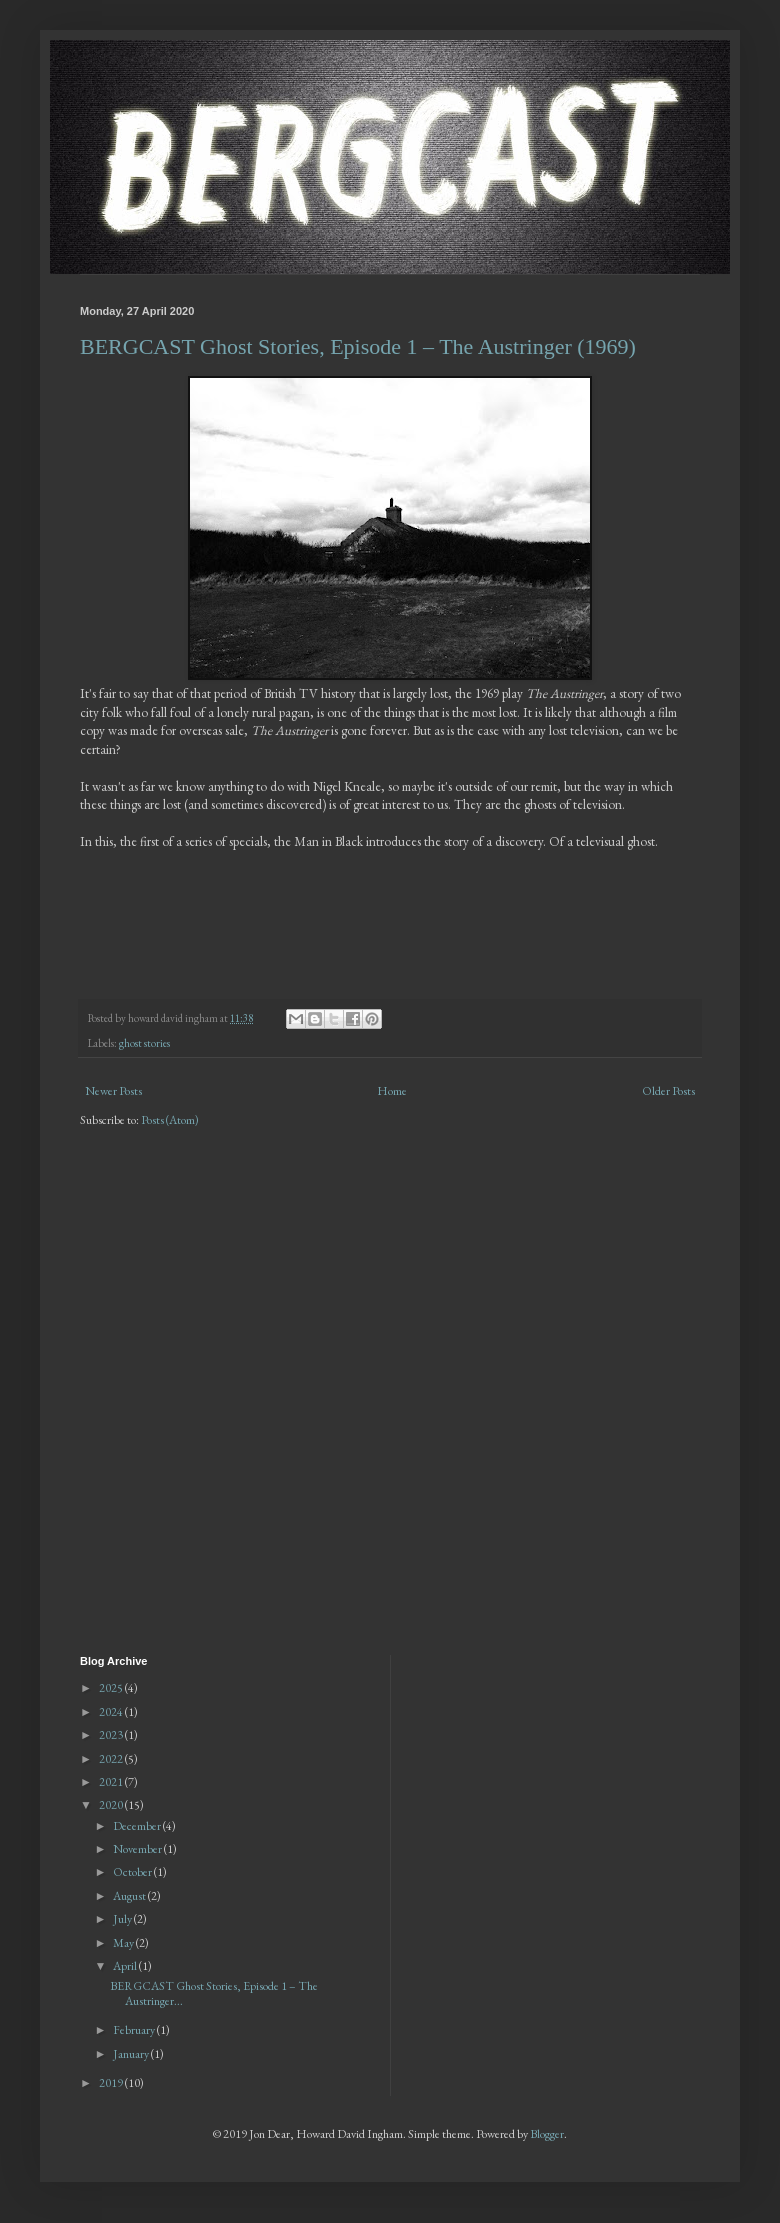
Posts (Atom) (170, 1120)
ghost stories (144, 1043)
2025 (112, 1688)
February (135, 2030)
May (124, 1943)
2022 (112, 1759)
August (130, 1896)
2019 (112, 2083)
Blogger (547, 2134)
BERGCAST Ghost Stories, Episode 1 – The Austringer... (214, 1993)
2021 (112, 1782)
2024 (112, 1712)
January (132, 2054)
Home (392, 1091)
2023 (112, 1735)
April (126, 1966)
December (138, 1826)
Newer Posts (113, 1091)
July (123, 1919)
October (133, 1872)
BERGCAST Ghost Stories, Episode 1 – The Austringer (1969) (358, 346)
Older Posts (668, 1091)
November (138, 1849)
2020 (112, 1805)
